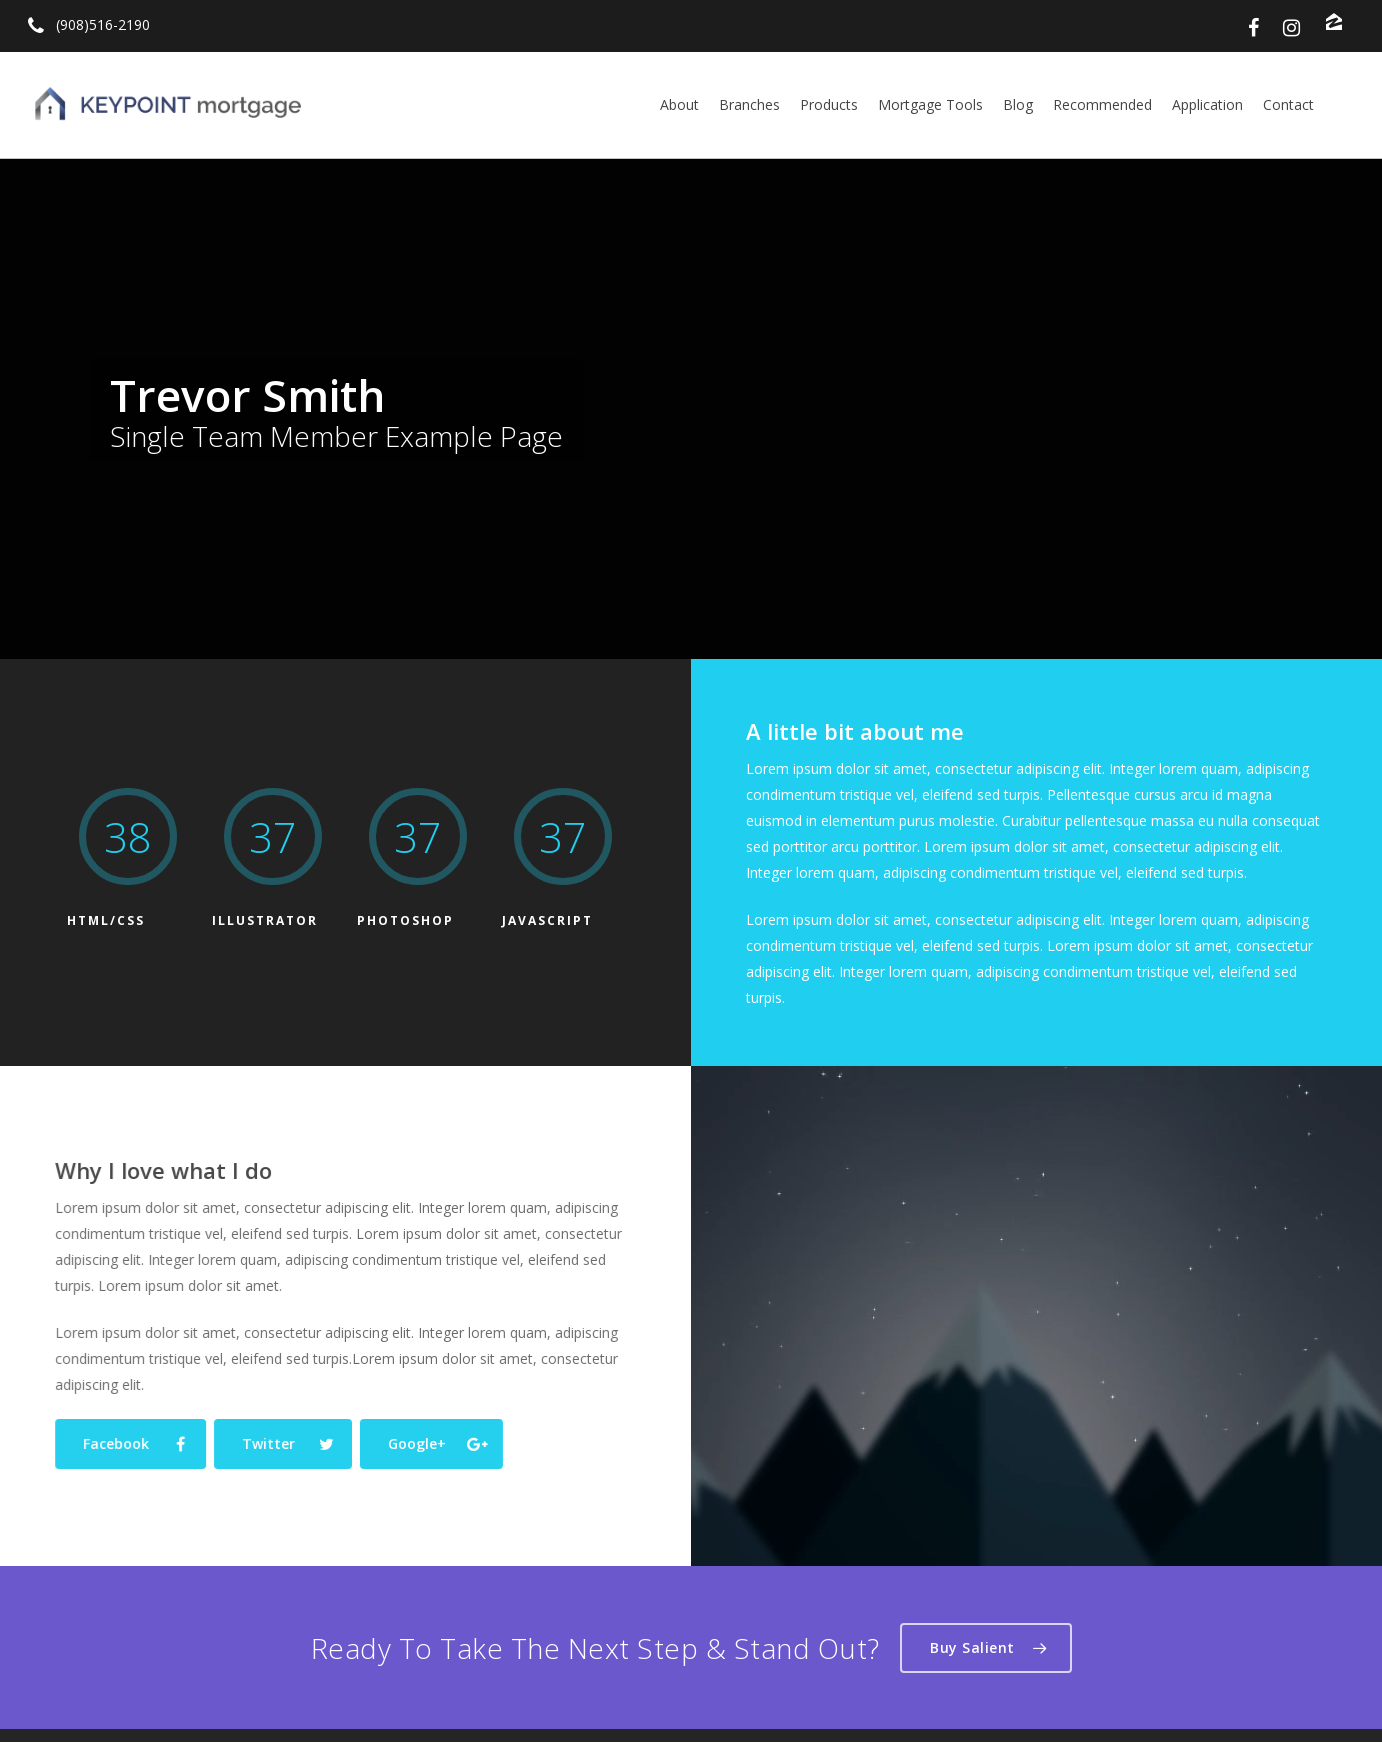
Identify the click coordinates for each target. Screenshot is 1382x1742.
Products (829, 104)
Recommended (1102, 104)
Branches (749, 104)
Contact (1288, 104)
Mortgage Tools (930, 104)
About (679, 104)
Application (1207, 104)
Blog (1018, 104)
